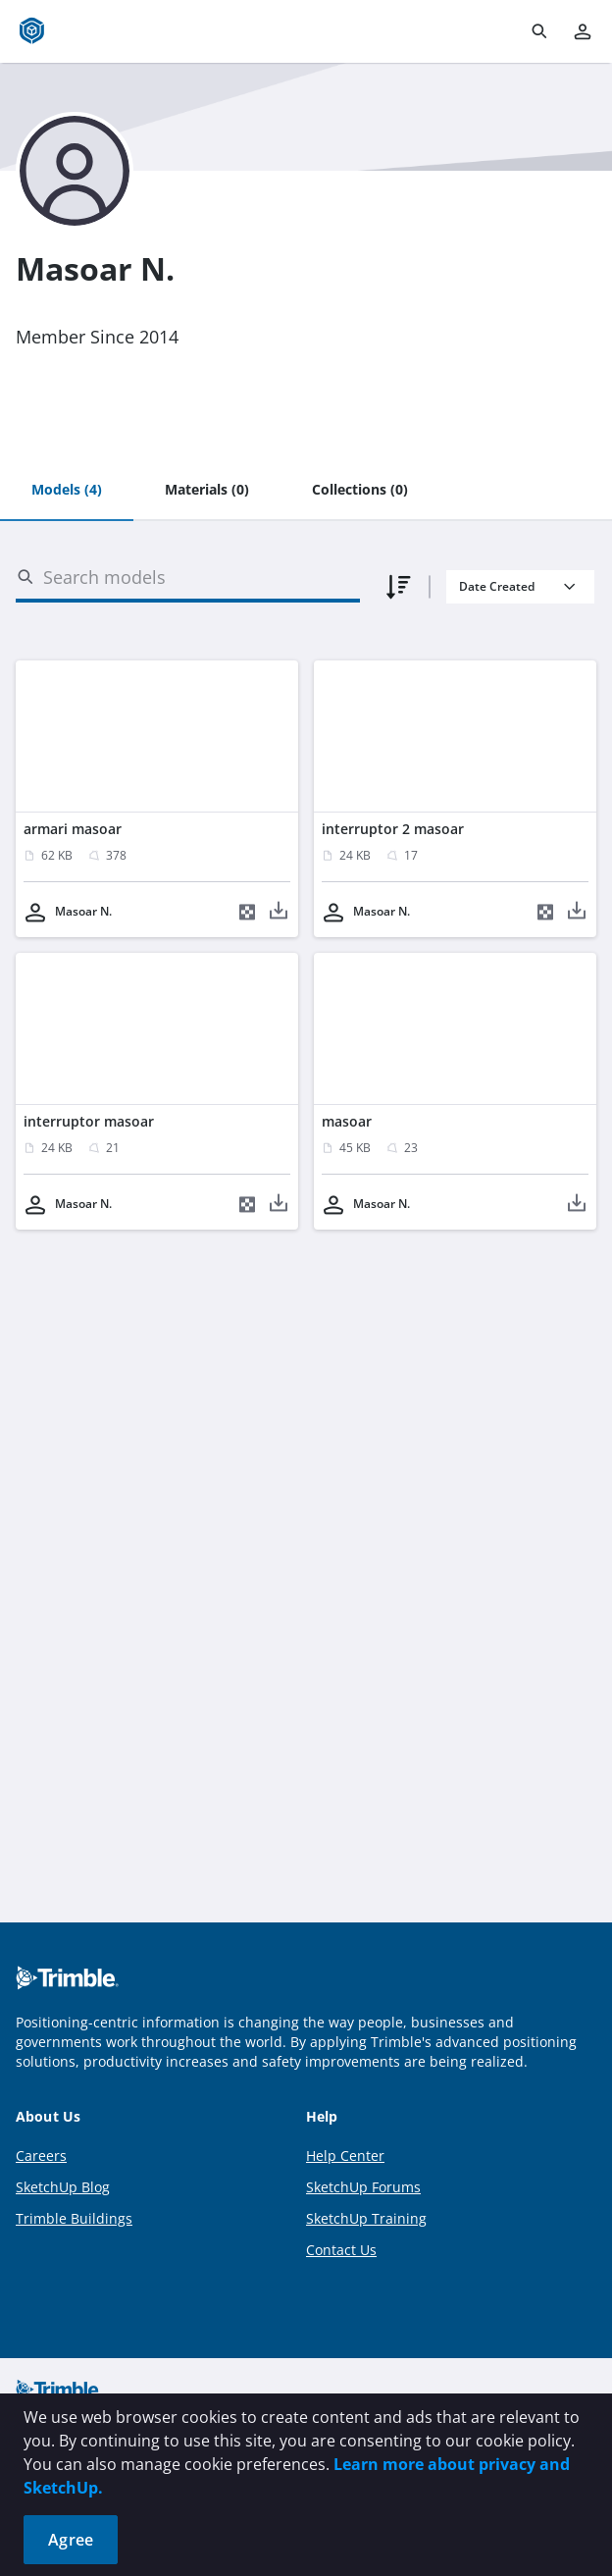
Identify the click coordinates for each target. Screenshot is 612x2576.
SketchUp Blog (63, 2187)
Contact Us (341, 2249)
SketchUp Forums (363, 2187)
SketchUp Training (366, 2218)
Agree (70, 2539)
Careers (41, 2155)
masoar (347, 1121)
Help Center (345, 2155)
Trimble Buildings (74, 2218)
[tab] (66, 490)
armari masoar (73, 828)
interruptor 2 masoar (393, 828)
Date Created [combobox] (497, 586)
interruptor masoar (89, 1121)
